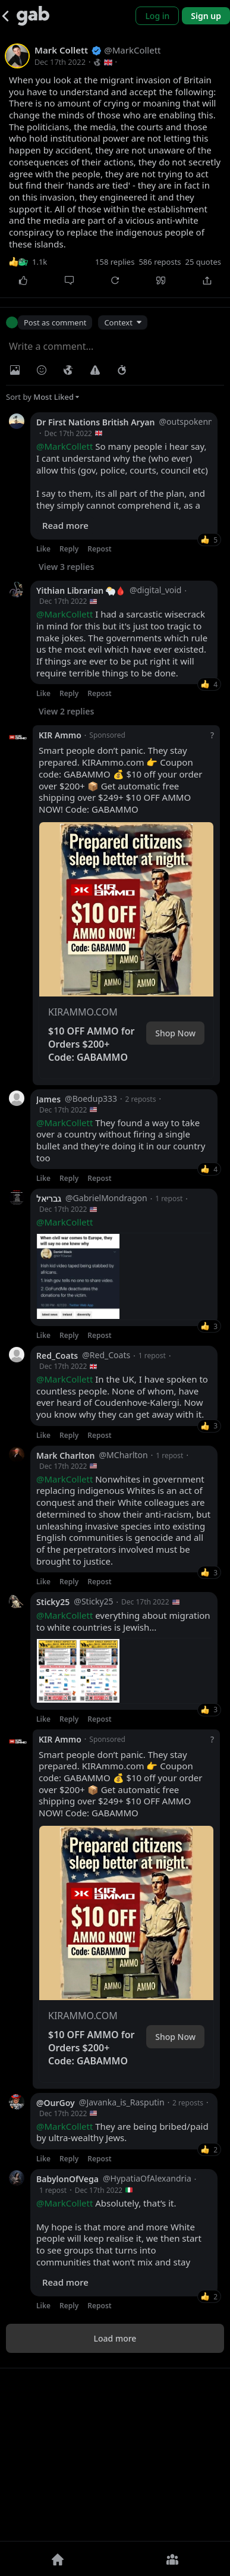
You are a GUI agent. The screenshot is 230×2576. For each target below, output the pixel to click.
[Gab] (33, 16)
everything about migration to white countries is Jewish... (123, 1715)
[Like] (23, 280)
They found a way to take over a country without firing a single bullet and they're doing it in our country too (120, 1140)
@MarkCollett (64, 446)
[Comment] (69, 280)
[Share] (207, 280)
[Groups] (173, 2558)
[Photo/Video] (15, 370)
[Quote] (161, 280)
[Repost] (115, 280)
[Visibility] (68, 370)
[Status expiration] (122, 370)
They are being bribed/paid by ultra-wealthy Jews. (122, 2296)
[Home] (57, 2558)
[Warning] (95, 370)
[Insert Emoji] (41, 370)
